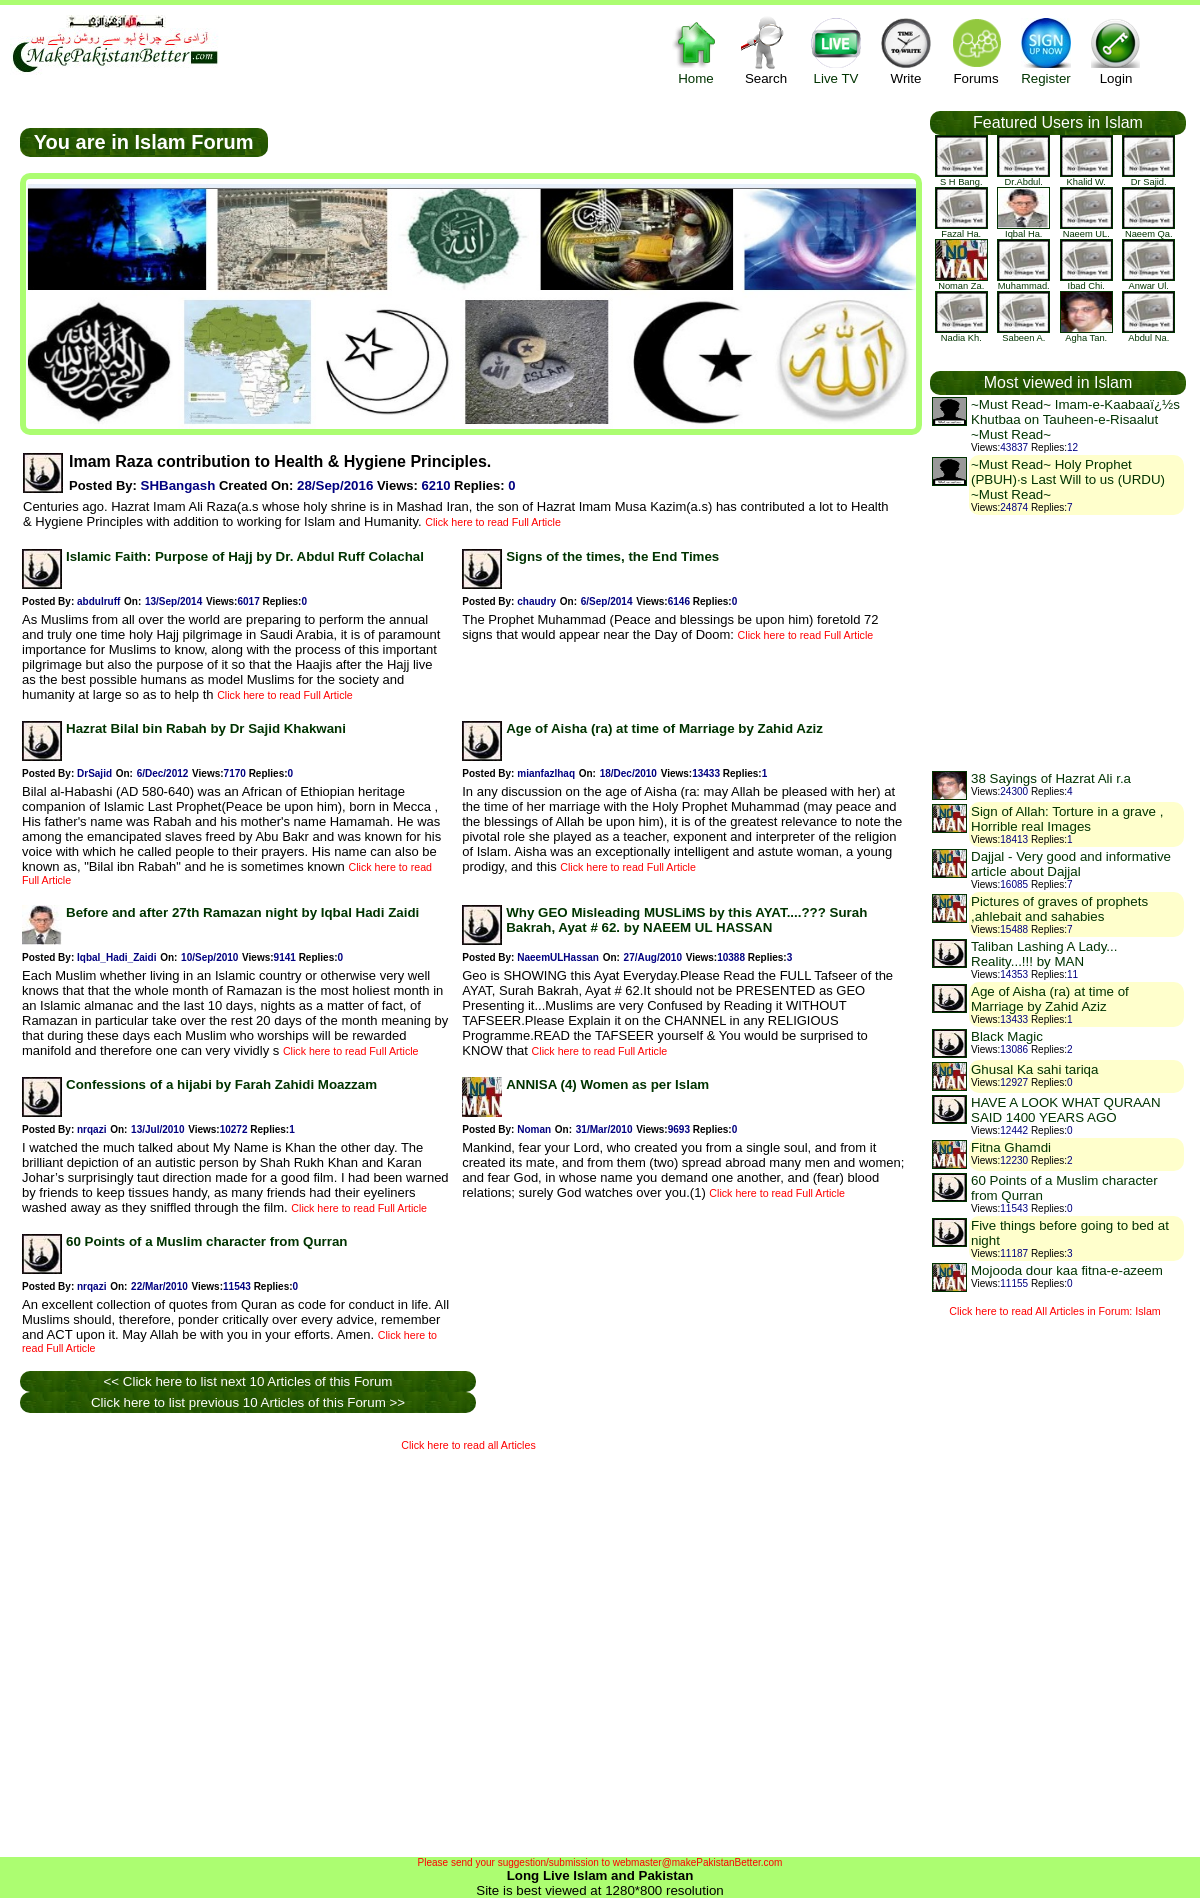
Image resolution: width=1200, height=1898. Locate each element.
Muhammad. (1023, 282)
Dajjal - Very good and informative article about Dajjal (1071, 864)
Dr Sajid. (1148, 178)
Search (766, 50)
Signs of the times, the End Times (612, 556)
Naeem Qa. (1148, 230)
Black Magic (1007, 1036)
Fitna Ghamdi (1011, 1147)
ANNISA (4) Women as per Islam (607, 1084)
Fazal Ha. (961, 230)
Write (906, 50)
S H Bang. (961, 178)
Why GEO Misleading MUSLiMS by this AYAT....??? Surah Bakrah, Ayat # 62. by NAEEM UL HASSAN (686, 920)
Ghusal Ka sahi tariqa (1034, 1069)
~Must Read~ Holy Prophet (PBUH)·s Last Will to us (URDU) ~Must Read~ (1068, 479)
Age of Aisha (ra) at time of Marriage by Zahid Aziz (664, 728)
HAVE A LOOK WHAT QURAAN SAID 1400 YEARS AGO (1066, 1110)
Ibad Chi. (1086, 282)
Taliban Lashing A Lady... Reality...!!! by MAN (1044, 954)
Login (1116, 50)
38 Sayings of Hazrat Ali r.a (1051, 778)
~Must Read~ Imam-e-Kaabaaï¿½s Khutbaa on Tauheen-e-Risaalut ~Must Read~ (1075, 419)
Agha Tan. (1086, 334)
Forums (976, 50)
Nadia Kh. (961, 334)
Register (1046, 50)
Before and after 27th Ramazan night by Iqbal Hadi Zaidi (242, 912)
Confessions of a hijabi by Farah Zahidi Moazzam (221, 1084)
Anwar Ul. (1148, 282)
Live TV (836, 50)
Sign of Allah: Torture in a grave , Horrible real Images (1067, 819)
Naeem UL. (1086, 230)
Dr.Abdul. (1023, 178)
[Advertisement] (187, 1649)
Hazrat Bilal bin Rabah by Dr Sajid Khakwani (206, 728)
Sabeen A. (1023, 334)
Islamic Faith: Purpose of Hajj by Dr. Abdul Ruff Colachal (245, 556)
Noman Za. (961, 282)
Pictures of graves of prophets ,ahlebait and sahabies (1059, 909)
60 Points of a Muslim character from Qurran (206, 1241)
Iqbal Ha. (1023, 230)
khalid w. (1086, 178)
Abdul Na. (1148, 334)
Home (696, 50)
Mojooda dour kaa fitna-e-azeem (1067, 1270)
